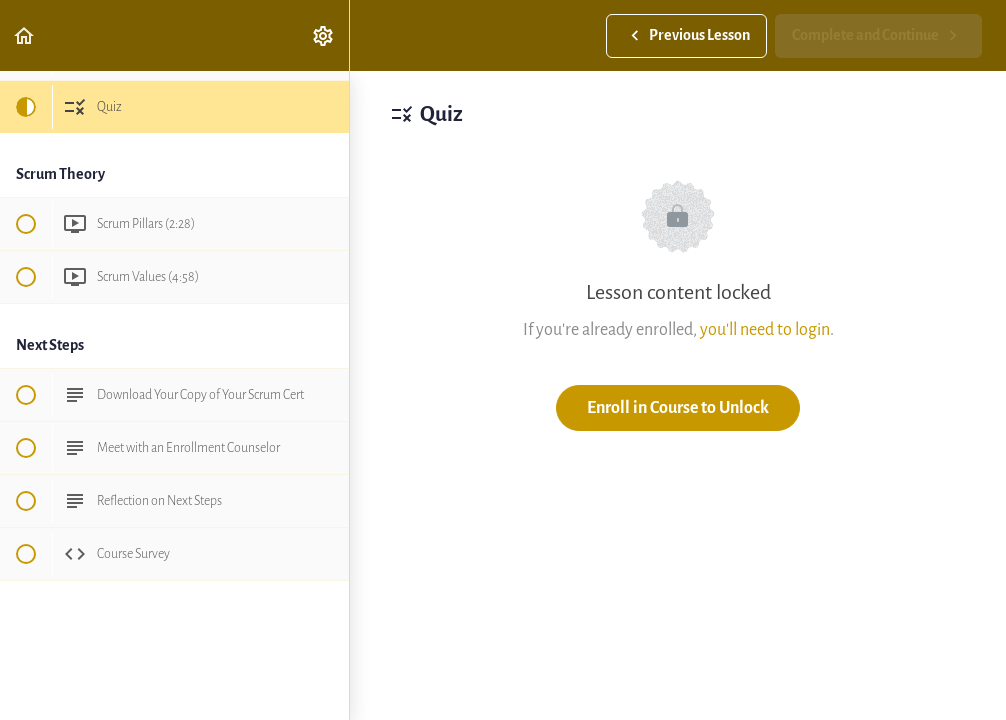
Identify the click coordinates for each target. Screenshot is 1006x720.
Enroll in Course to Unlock (678, 407)
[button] (25, 35)
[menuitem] (324, 35)
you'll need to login (765, 329)
